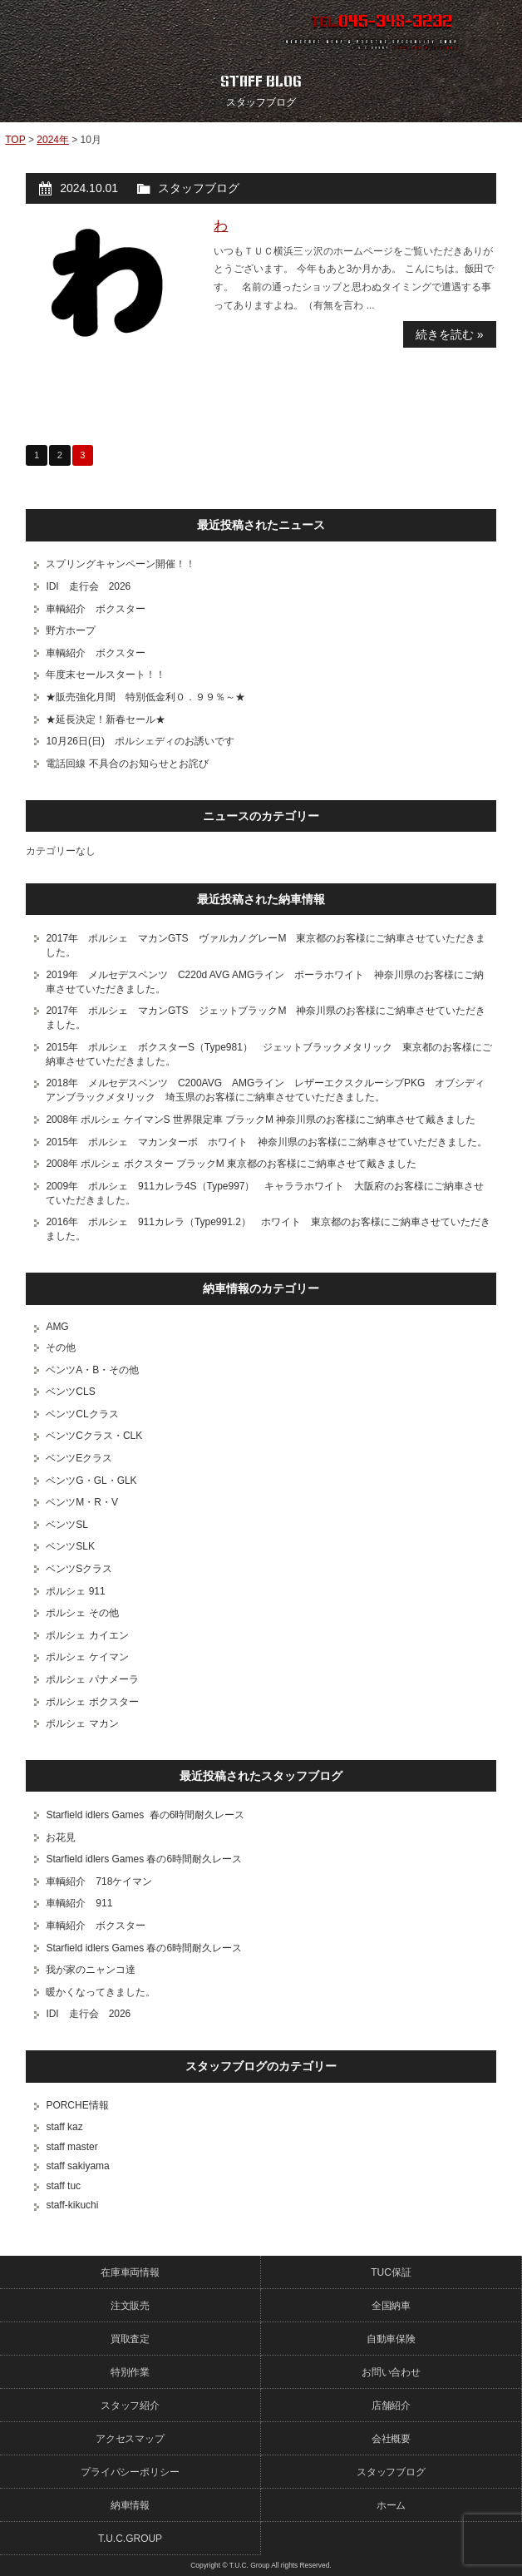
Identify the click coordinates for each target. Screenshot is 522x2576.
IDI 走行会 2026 (88, 586)
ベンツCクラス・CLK (94, 1435)
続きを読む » (450, 334)
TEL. (381, 21)
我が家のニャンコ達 (90, 1969)
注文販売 (130, 2305)
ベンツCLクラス (82, 1414)
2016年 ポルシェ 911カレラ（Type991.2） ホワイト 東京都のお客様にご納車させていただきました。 (268, 1229)
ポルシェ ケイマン (87, 1657)
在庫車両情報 (130, 2272)
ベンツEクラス (79, 1458)
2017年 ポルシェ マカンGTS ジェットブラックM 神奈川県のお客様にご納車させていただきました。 (265, 1018)
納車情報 (130, 2505)
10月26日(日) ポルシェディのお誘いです (140, 741)
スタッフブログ (198, 188)
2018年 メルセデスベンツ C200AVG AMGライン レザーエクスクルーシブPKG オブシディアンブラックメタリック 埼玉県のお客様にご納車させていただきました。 (265, 1090)
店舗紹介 (391, 2405)
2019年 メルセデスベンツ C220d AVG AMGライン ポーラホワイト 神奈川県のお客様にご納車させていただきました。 (265, 982)
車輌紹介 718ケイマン (99, 1881)
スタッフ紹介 (130, 2405)
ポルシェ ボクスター (92, 1702)
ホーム (391, 2505)
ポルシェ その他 (82, 1613)
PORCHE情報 (77, 2105)
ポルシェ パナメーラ (92, 1679)
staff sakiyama (77, 2166)
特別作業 (130, 2372)
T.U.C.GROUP (130, 2538)
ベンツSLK (70, 1546)
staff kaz (64, 2127)
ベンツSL (67, 1524)
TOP (15, 140)
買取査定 (130, 2339)
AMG (57, 1326)
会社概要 (391, 2439)
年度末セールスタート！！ (105, 674)
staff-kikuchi (72, 2205)
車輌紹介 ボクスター (95, 609)
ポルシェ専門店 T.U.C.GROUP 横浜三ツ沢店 (122, 29)
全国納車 (391, 2305)
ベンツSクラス (79, 1569)
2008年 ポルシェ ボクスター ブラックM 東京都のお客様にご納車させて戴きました (231, 1163)
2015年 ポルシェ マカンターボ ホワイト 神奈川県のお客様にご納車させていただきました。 (266, 1142)
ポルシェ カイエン (87, 1635)
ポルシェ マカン (82, 1723)
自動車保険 (391, 2339)
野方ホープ (71, 630)
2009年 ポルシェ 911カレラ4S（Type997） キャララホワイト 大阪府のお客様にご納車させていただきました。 (265, 1193)
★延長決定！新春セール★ (105, 719)
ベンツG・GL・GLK (91, 1480)
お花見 (61, 1837)
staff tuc (63, 2186)
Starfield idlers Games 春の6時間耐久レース (145, 1815)
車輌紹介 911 (79, 1903)
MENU (493, 29)
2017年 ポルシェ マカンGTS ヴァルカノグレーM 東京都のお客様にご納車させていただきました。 (265, 945)
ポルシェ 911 (75, 1591)
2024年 (53, 140)
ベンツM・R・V (82, 1502)
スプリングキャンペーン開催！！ (120, 564)
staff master (71, 2147)
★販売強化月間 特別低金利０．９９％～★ (145, 697)
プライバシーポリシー (130, 2472)
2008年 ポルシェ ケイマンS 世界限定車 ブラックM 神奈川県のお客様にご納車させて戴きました (260, 1119)
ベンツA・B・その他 (92, 1370)
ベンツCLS (70, 1391)
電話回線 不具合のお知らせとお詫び (127, 763)
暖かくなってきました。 (100, 1992)
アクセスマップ (130, 2439)
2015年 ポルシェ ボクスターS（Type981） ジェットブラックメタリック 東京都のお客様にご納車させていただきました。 (268, 1054)
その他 (61, 1347)
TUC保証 (391, 2272)
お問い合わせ (391, 2372)
